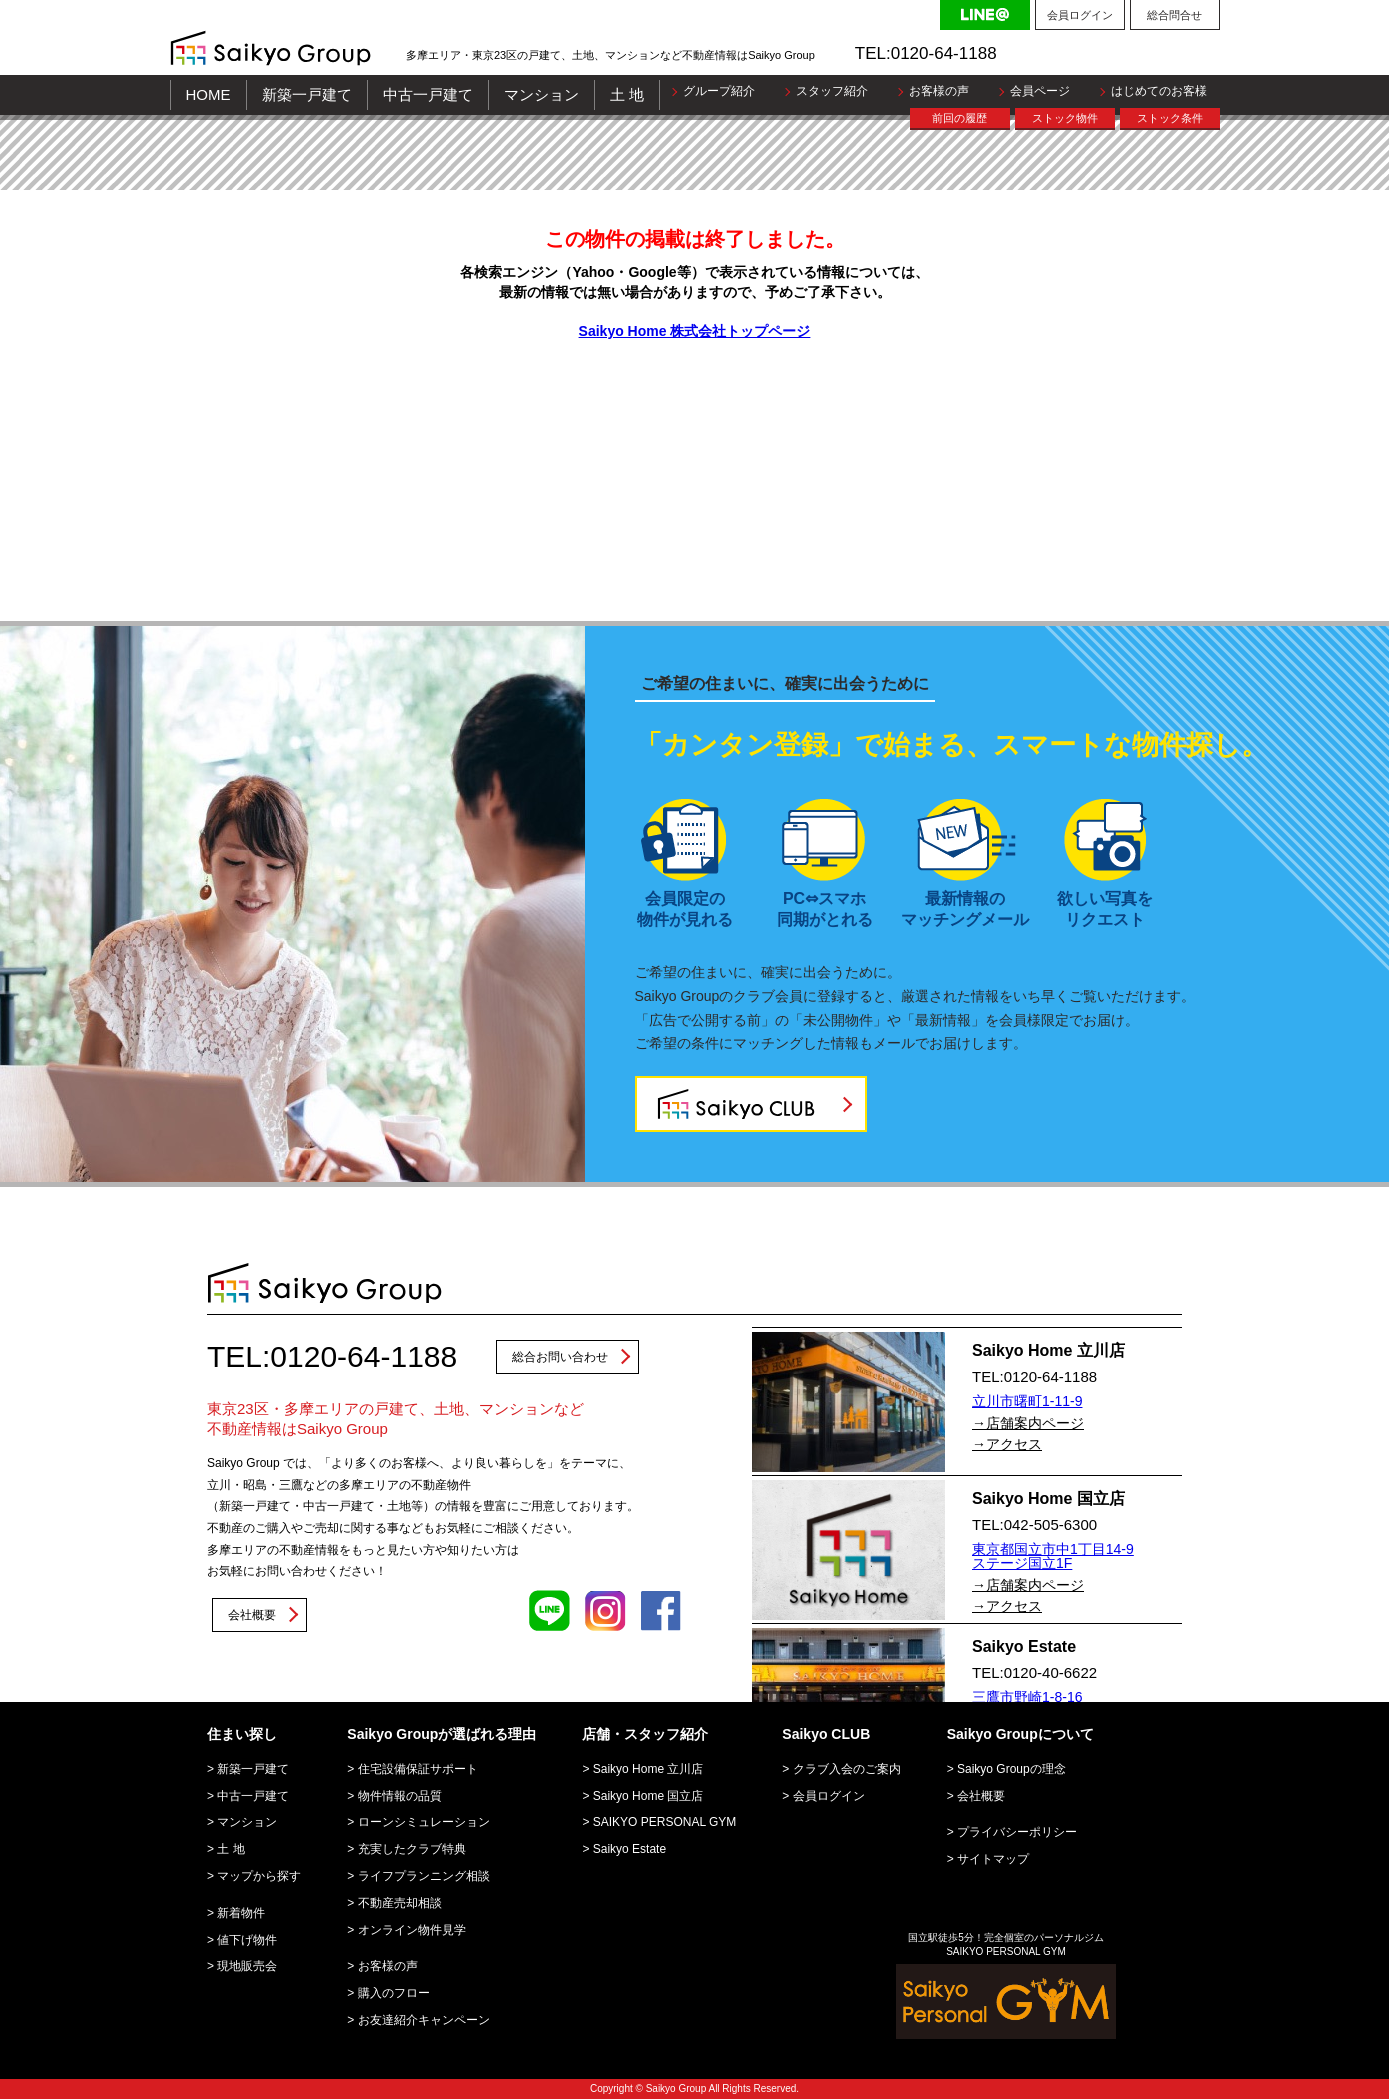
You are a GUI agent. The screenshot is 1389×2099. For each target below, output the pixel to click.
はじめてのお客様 (1159, 91)
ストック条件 (1170, 118)
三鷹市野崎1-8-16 (1027, 1697)
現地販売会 (247, 1966)
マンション (541, 94)
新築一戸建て (307, 94)
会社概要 (252, 1615)
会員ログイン (1080, 15)
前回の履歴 (959, 118)
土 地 (627, 94)
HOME (208, 94)
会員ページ (1040, 91)
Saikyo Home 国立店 (648, 1796)
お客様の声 (939, 91)
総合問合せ (1174, 15)
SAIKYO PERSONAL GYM (665, 1822)
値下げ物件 (247, 1940)
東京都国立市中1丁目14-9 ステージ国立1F (1053, 1556)
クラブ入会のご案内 (847, 1769)
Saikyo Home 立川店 (648, 1769)
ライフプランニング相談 (424, 1876)
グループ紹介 (719, 91)
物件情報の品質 (400, 1796)
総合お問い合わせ (560, 1357)
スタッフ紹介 (832, 91)
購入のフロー (394, 1993)
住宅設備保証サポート (418, 1769)
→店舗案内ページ (1028, 1423)
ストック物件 (1065, 118)
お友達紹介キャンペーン (424, 2020)
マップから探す (259, 1876)
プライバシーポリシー (1017, 1832)
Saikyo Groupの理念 (1011, 1769)
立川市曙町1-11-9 (1027, 1401)
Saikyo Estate (629, 1849)
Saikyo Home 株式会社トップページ (695, 331)
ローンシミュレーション (424, 1822)
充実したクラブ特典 (412, 1849)
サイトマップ (993, 1859)
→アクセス (1007, 1444)
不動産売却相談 (400, 1903)
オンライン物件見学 (412, 1930)
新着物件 (241, 1913)
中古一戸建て (428, 94)
